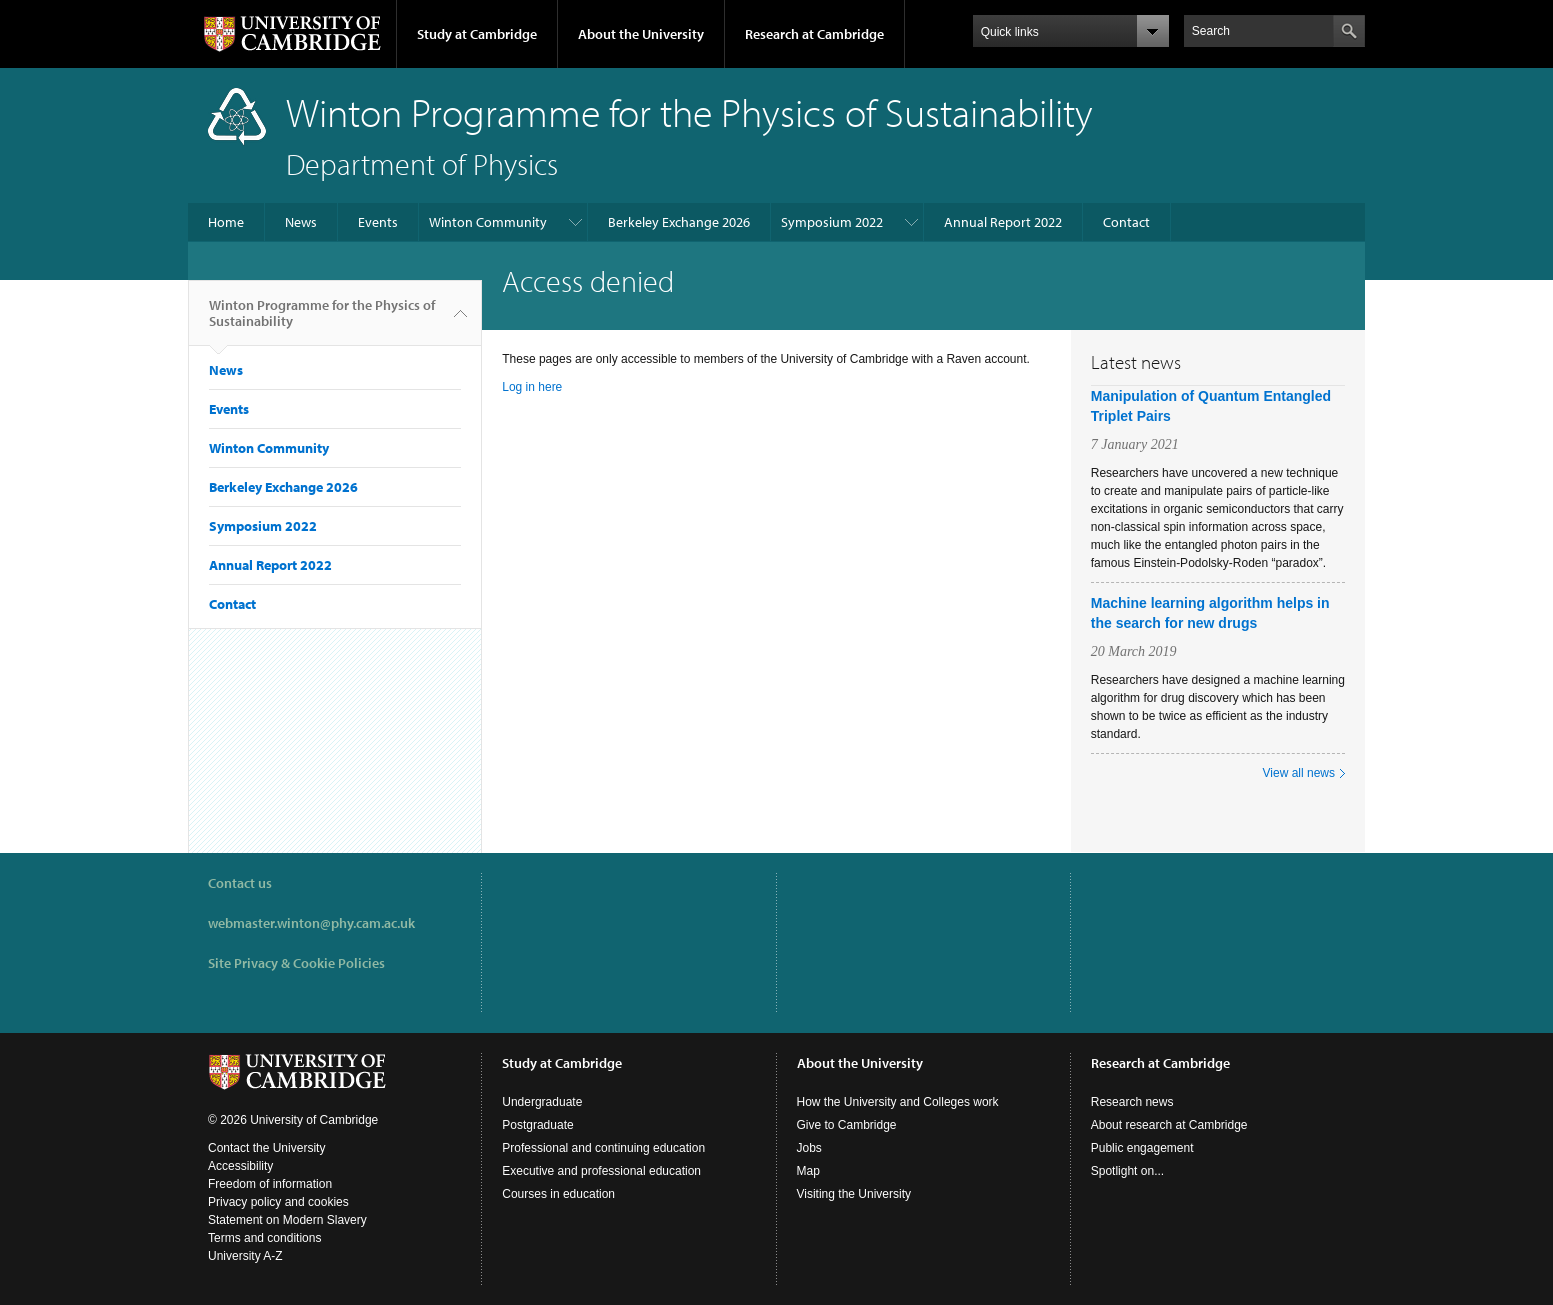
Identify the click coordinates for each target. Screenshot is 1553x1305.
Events (378, 222)
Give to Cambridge (847, 1125)
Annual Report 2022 (1003, 222)
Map (808, 1171)
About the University (641, 34)
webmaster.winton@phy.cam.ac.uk (311, 923)
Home (226, 222)
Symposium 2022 (832, 222)
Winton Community (488, 222)
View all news (1299, 773)
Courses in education (558, 1194)
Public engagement (1142, 1148)
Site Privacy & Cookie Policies (296, 963)
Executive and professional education (601, 1171)
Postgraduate (537, 1125)
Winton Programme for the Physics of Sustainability (322, 321)
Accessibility (240, 1166)
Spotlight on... (1127, 1171)
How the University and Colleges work (898, 1102)
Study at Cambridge (477, 34)
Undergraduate (542, 1102)
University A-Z (245, 1256)
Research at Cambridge (814, 34)
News (301, 222)
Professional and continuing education (603, 1148)
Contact (1126, 222)
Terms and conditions (264, 1238)
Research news (1132, 1102)
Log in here (532, 387)
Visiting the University (854, 1194)
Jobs (809, 1148)
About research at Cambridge (1169, 1125)
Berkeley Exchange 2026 (679, 222)
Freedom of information (270, 1184)
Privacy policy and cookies (278, 1202)
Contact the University (266, 1148)
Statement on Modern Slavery (287, 1220)
